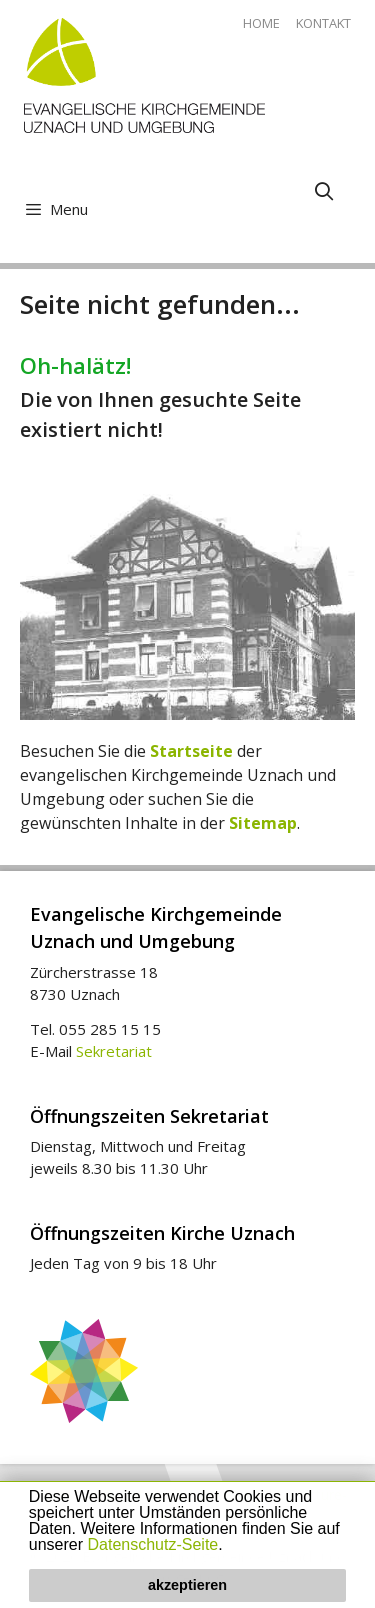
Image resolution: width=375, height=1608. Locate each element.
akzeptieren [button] (187, 1585)
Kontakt (323, 23)
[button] (230, 1546)
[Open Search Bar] (324, 191)
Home (261, 23)
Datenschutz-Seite (153, 1544)
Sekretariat (114, 1051)
